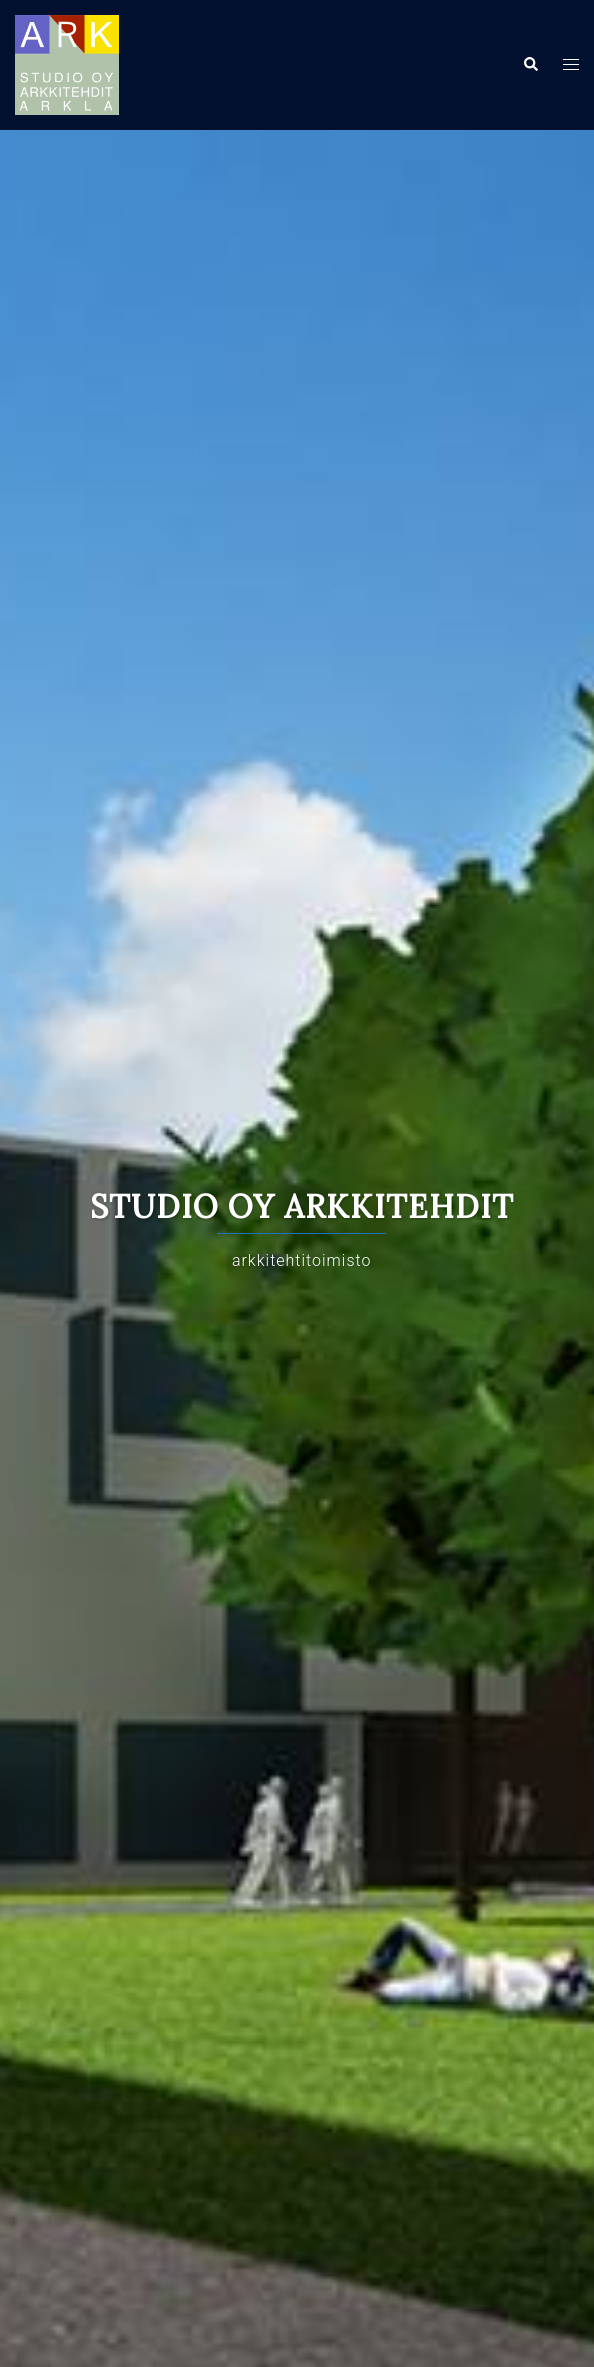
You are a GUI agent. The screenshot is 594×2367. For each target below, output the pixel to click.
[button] (530, 65)
